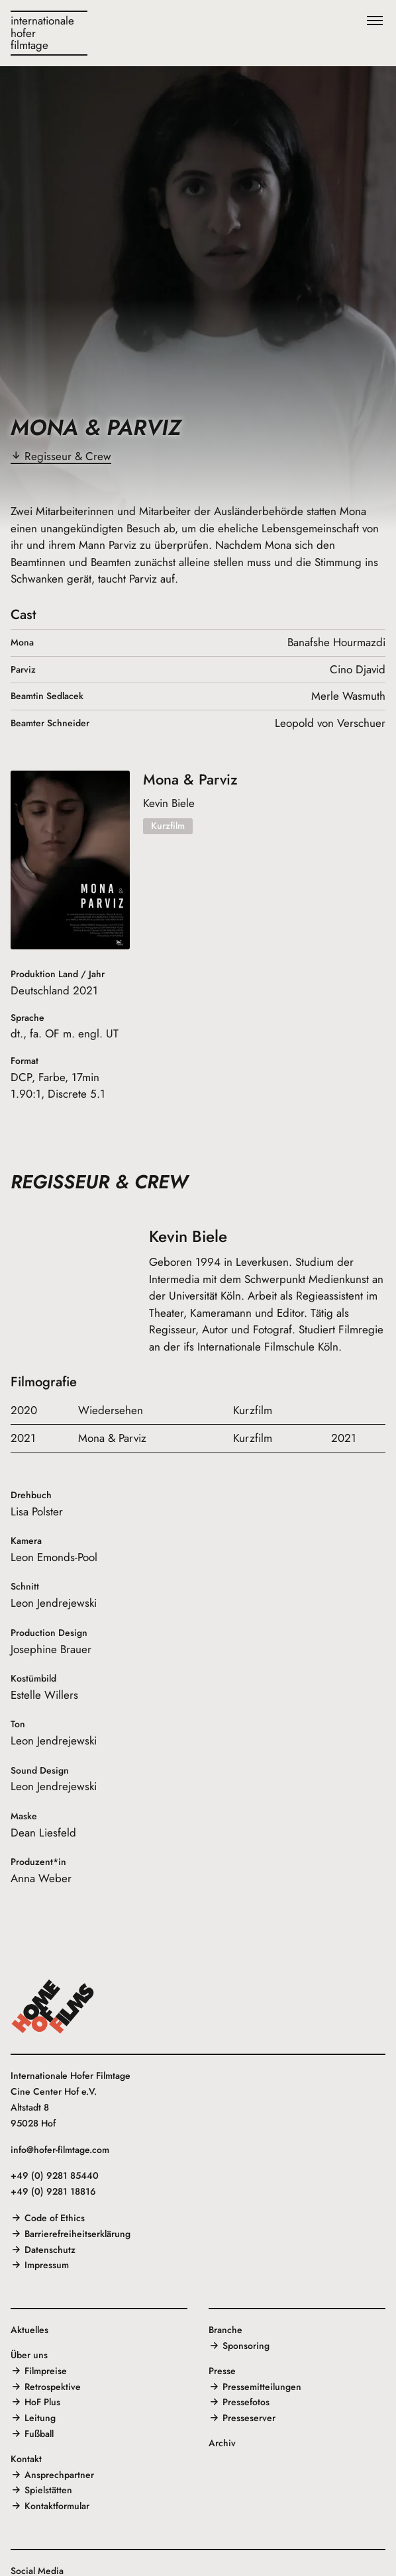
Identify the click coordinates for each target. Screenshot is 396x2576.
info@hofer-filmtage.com (60, 2149)
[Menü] (375, 21)
